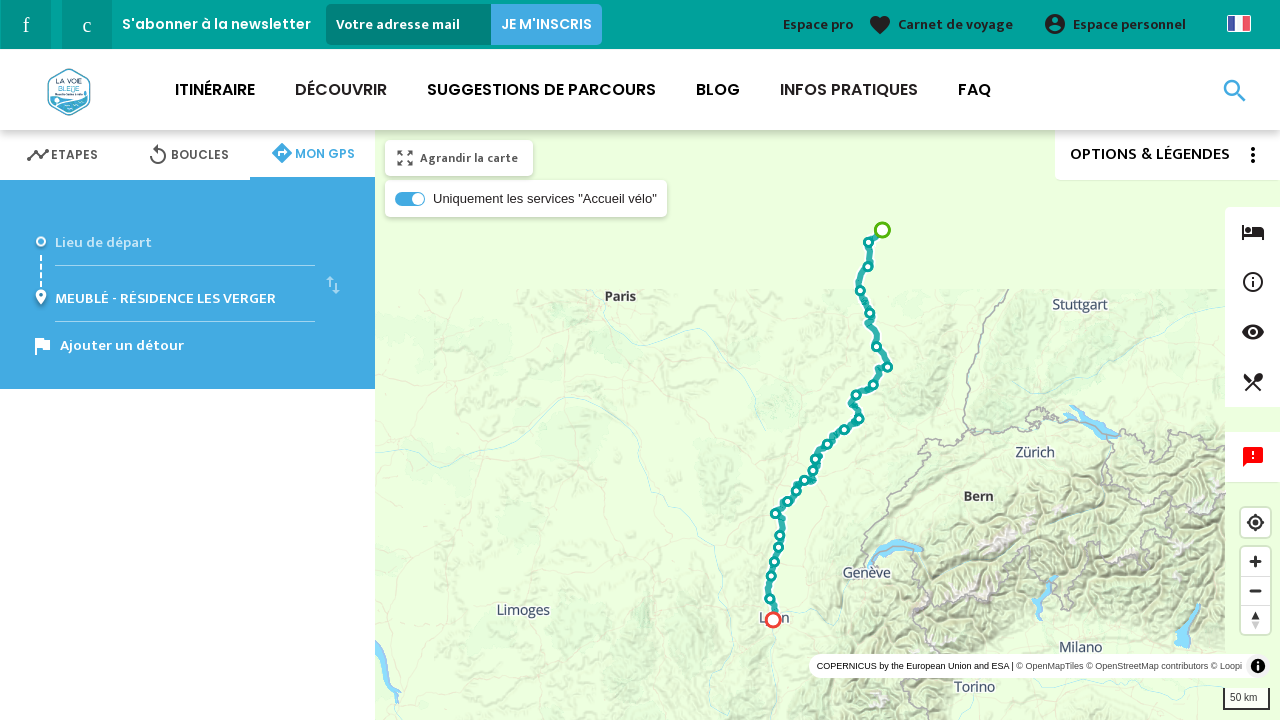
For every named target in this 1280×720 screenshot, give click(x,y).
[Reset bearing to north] (1255, 619)
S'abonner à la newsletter (216, 24)
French (1239, 23)
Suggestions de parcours (541, 89)
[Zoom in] (1255, 561)
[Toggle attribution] (1258, 666)
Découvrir (341, 89)
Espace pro (818, 24)
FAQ (974, 89)
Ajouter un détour (122, 345)
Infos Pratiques (849, 89)
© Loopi (1226, 666)
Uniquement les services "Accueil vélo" (545, 198)
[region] (827, 425)
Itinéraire (215, 89)
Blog (718, 89)
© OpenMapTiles (1049, 666)
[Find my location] (1255, 522)
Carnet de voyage (955, 24)
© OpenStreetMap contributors (1147, 666)
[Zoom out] (1255, 590)
